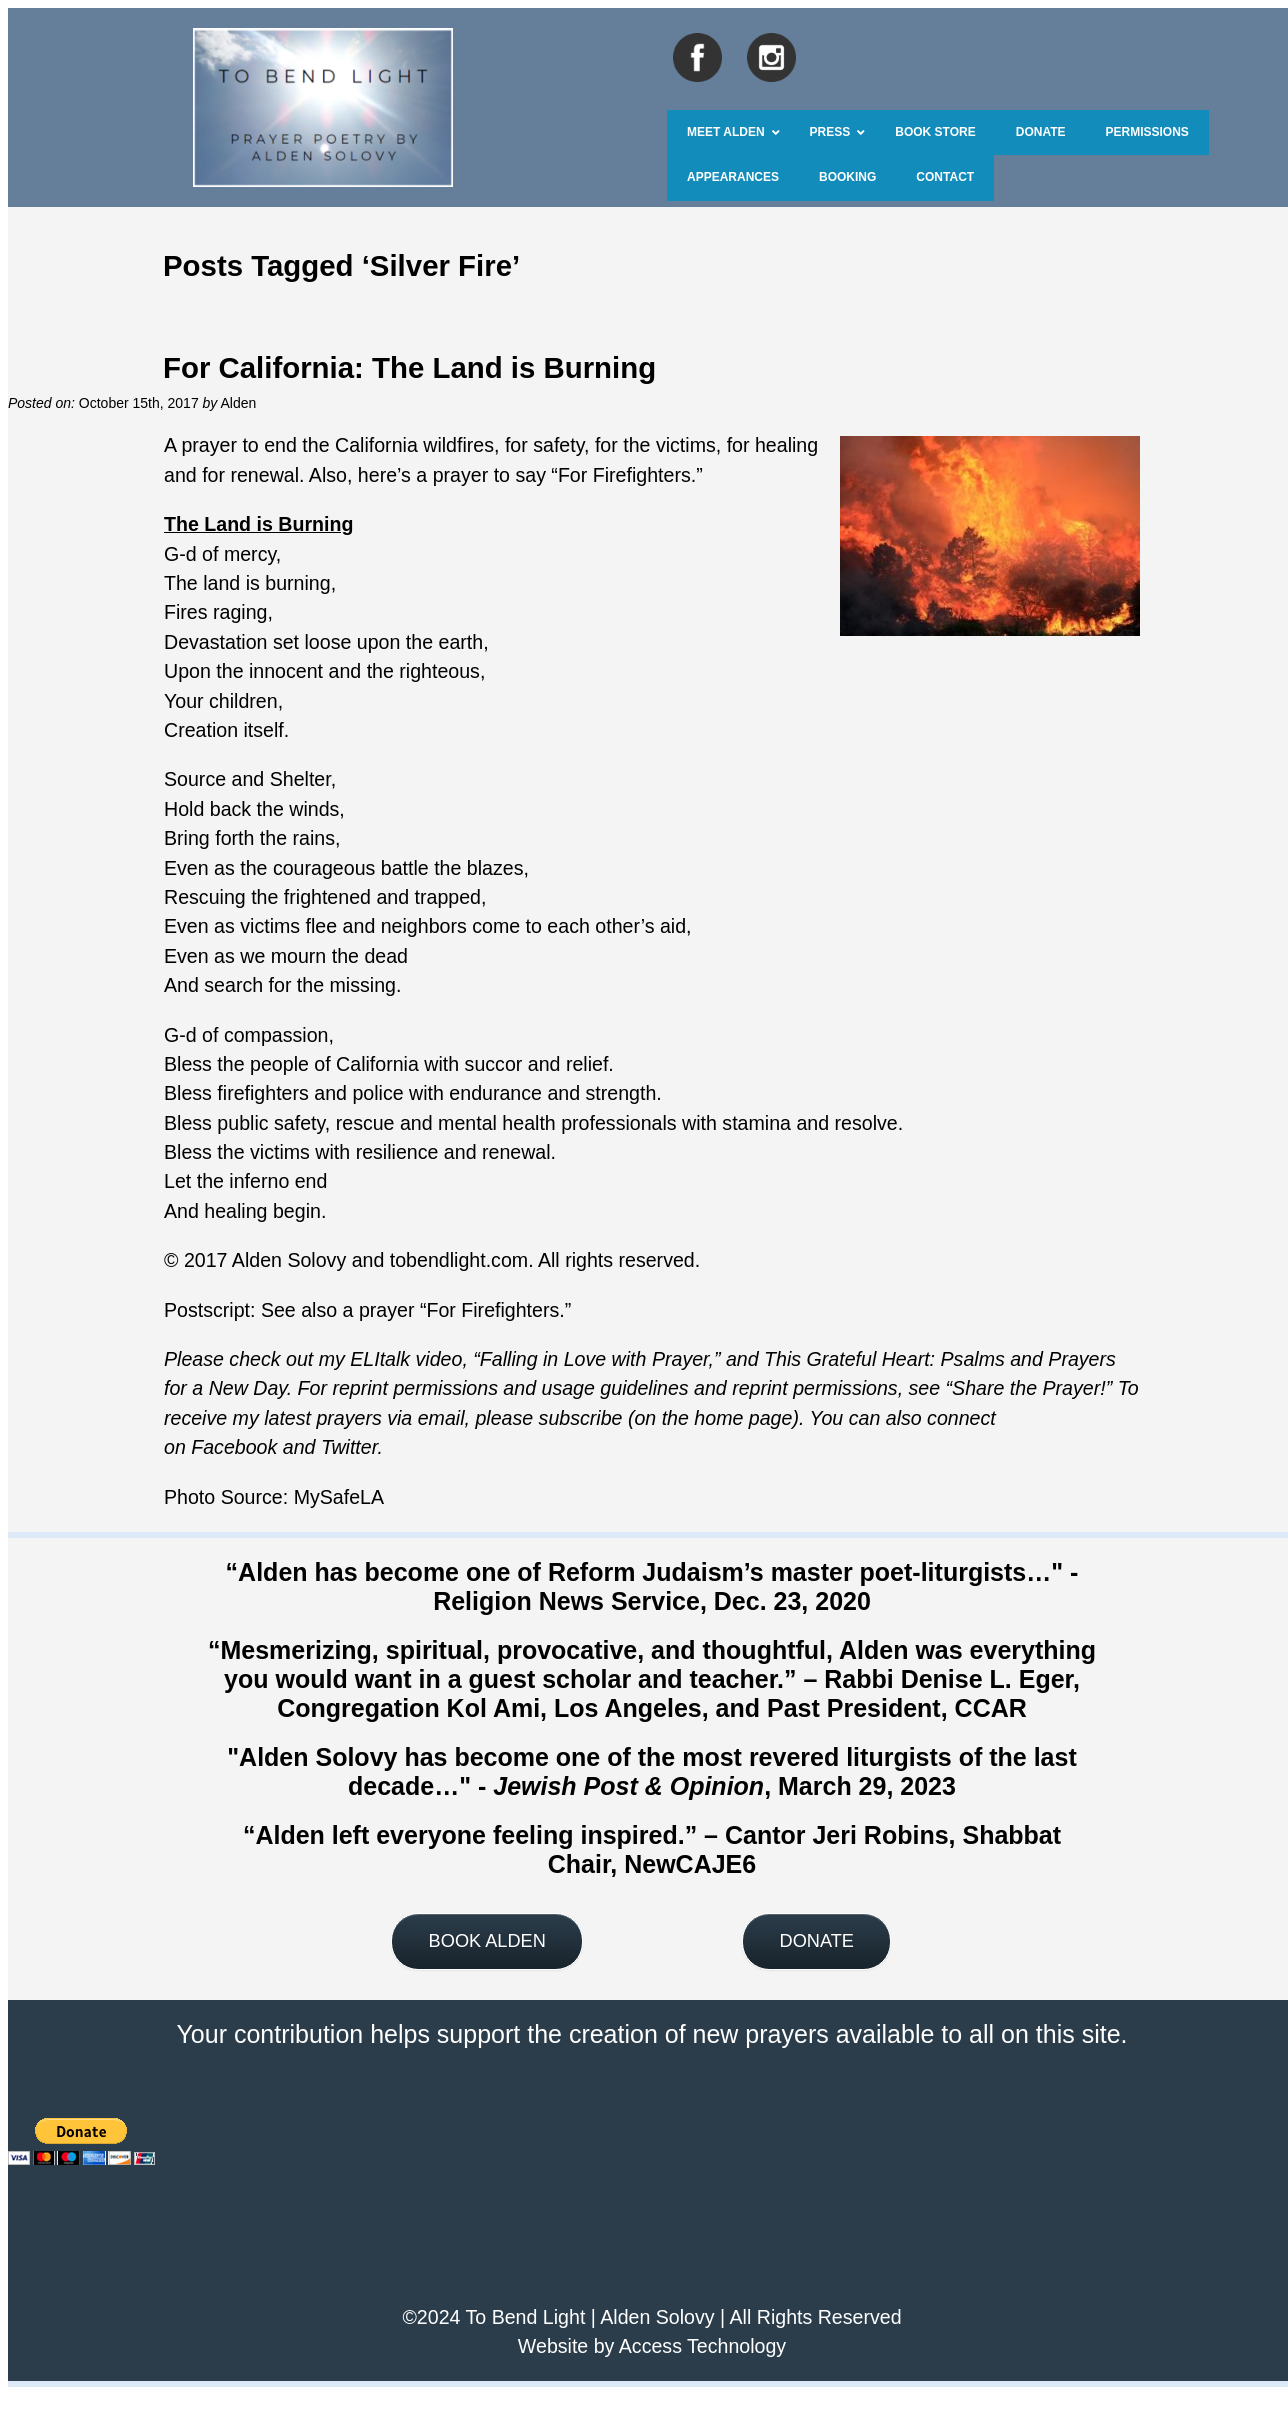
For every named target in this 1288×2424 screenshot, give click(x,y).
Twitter (349, 1447)
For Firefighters (624, 475)
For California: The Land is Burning (409, 367)
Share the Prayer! (1029, 1388)
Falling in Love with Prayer (594, 1359)
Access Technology (702, 2346)
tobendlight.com (459, 1260)
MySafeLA (339, 1497)
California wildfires (412, 445)
